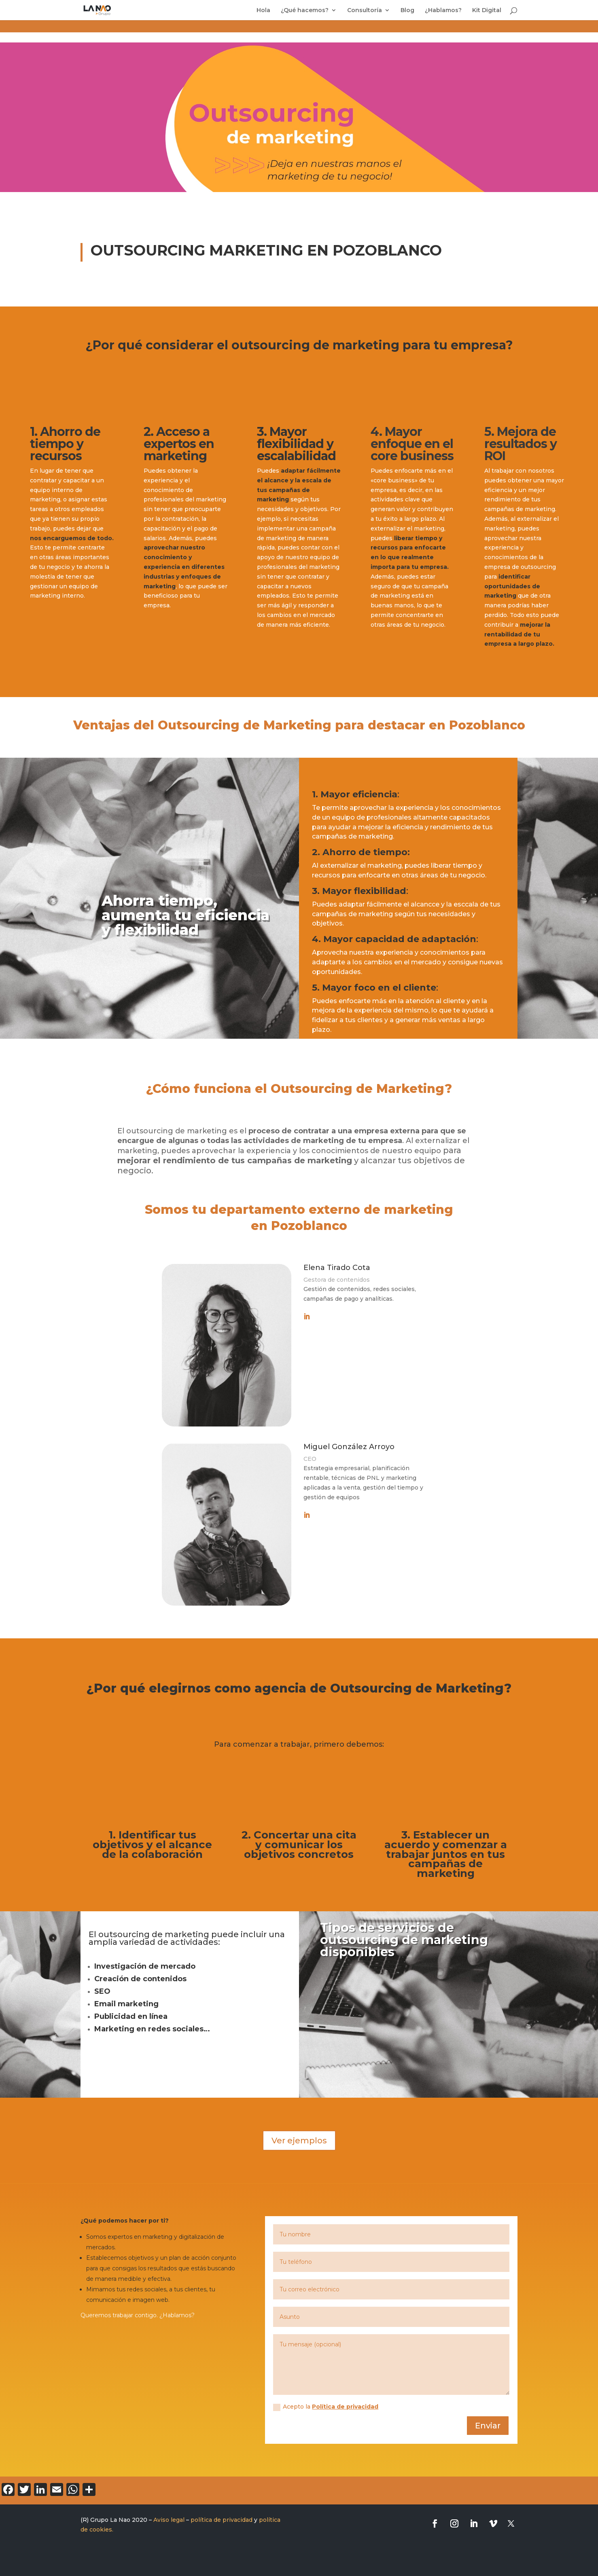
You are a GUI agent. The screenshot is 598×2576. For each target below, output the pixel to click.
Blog (407, 10)
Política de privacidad (345, 2406)
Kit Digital (486, 10)
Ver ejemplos (299, 2140)
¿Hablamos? (443, 10)
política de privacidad (221, 2519)
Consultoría (364, 10)
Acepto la (325, 2407)
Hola (263, 10)
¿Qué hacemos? (305, 10)
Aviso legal (168, 2519)
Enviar (487, 2425)
